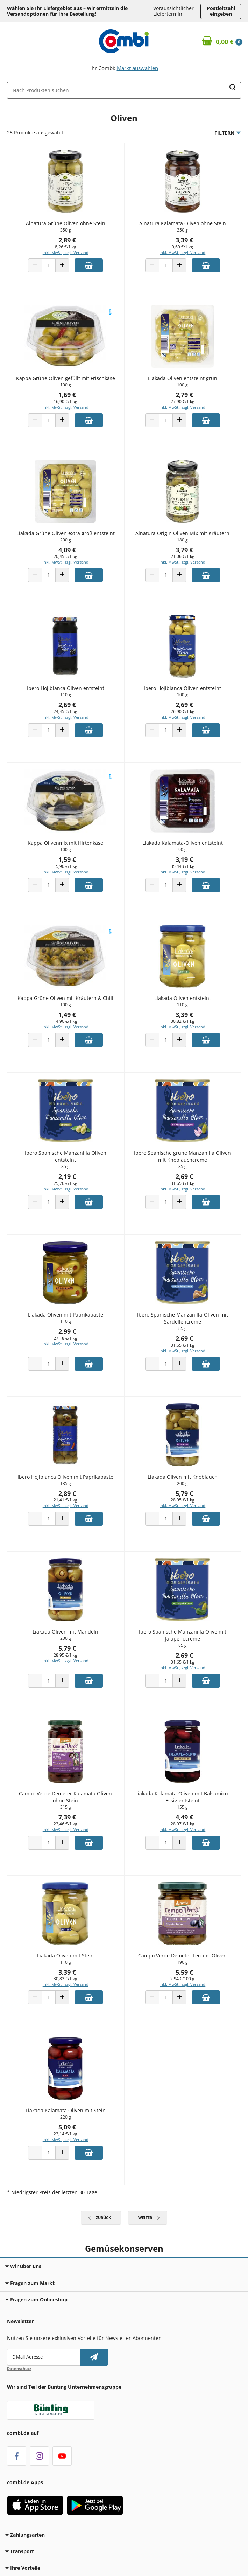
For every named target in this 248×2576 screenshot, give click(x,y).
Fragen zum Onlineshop (36, 2299)
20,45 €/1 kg (65, 556)
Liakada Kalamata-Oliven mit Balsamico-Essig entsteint (182, 1797)
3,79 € (184, 550)
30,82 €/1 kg (182, 1021)
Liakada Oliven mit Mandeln (65, 1631)
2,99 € (67, 1331)
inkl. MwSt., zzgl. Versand (65, 252)
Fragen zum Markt (30, 2283)
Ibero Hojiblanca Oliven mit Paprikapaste (65, 1476)
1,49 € (67, 1014)
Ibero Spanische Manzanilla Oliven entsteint (65, 1156)
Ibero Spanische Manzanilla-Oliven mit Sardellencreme (182, 1318)
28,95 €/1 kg (182, 1500)
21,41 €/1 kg (65, 1500)
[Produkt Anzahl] (49, 265)
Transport (19, 2551)
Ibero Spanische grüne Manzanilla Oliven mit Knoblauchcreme (182, 1156)
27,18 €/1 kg (65, 1338)
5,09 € (67, 2127)
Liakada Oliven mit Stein (65, 1955)
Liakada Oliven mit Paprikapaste (65, 1314)
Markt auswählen (137, 67)
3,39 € (184, 240)
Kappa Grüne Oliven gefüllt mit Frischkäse (65, 378)
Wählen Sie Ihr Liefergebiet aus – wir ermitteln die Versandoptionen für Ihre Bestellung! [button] (67, 11)
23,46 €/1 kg (65, 1824)
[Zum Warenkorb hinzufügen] (89, 265)
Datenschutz (19, 2368)
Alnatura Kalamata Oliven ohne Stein (182, 223)
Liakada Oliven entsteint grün (182, 378)
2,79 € (184, 395)
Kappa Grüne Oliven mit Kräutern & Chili (65, 998)
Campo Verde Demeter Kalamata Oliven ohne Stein (65, 1797)
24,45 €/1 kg (65, 711)
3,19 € (184, 859)
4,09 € (67, 550)
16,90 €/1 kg (65, 402)
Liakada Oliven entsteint (182, 998)
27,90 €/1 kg (182, 402)
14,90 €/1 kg (65, 1021)
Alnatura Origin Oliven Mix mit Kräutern (182, 533)
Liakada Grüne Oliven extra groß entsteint (65, 533)
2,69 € (67, 704)
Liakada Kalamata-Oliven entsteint (182, 843)
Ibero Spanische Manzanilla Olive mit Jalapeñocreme (182, 1635)
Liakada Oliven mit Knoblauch (183, 1476)
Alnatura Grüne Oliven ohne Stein (65, 223)
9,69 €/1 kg (182, 247)
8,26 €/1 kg (65, 247)
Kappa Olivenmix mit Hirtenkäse (65, 843)
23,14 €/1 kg (65, 2134)
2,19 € (67, 1176)
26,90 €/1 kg (182, 711)
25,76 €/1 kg (65, 1183)
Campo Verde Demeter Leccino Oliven (182, 1955)
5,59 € (184, 1972)
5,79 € (184, 1493)
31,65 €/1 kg (182, 1183)
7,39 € (67, 1817)
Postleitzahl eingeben (221, 11)
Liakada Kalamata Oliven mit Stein (66, 2110)
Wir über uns (23, 2266)
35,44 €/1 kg (182, 866)
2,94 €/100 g (182, 1979)
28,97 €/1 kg (182, 1824)
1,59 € (67, 859)
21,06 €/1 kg (182, 556)
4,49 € (184, 1817)
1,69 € (67, 395)
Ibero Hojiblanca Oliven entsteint (65, 688)
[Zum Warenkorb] (222, 42)
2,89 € (67, 240)
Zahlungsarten (25, 2535)
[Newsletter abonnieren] (94, 2357)
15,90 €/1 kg (65, 866)
